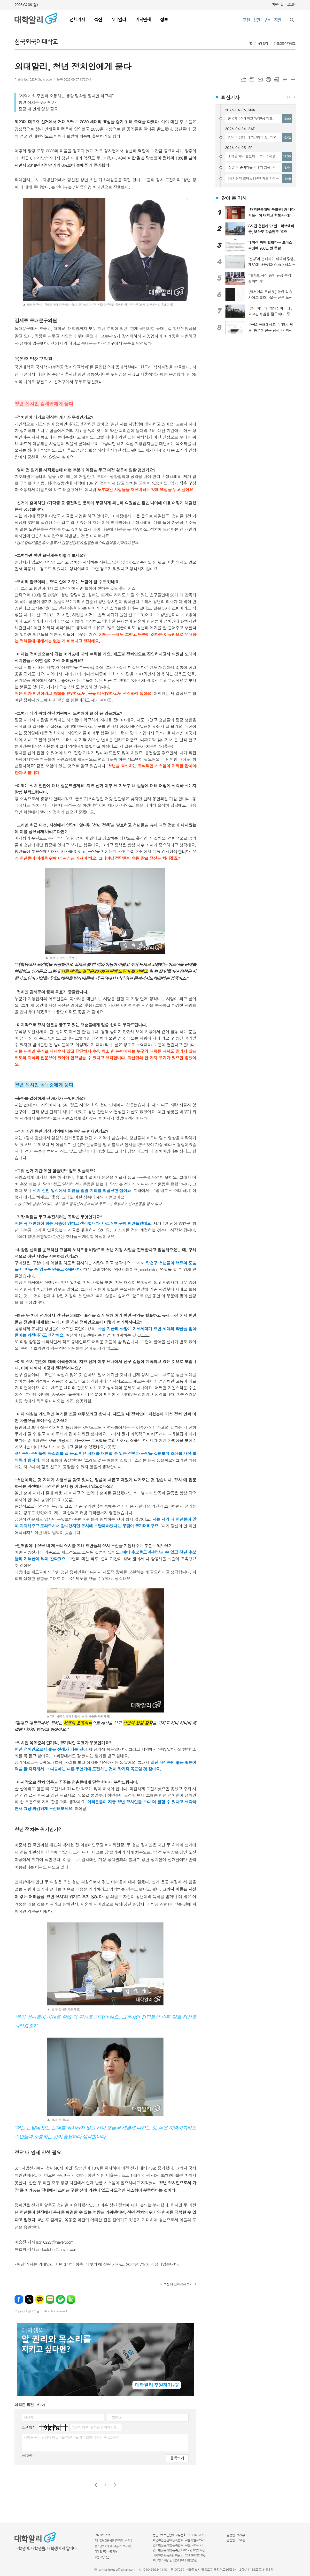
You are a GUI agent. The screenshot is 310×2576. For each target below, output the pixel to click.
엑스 (29, 2299)
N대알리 (118, 19)
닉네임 (28, 2417)
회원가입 (277, 4)
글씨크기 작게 (293, 79)
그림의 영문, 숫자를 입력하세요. (94, 2427)
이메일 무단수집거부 (105, 2551)
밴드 (71, 2299)
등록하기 (177, 2457)
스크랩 (276, 79)
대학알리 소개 (102, 2535)
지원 (277, 20)
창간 (256, 20)
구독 (267, 20)
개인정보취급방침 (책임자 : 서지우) (113, 2540)
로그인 (291, 4)
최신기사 (230, 97)
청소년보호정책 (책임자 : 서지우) (112, 2546)
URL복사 (243, 79)
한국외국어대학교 (284, 43)
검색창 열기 (291, 19)
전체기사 (77, 19)
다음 (115, 2485)
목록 (251, 79)
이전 (96, 2485)
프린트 (268, 79)
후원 (246, 20)
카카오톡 (39, 2299)
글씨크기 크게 (284, 79)
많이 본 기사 (234, 197)
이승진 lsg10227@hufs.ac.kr (33, 79)
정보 (164, 19)
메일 (260, 79)
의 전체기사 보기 (176, 2284)
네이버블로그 (50, 2299)
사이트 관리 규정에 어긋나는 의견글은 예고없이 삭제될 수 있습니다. (73, 2437)
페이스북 (19, 2299)
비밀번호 (114, 2417)
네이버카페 (60, 2299)
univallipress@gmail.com (117, 2569)
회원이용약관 (101, 2557)
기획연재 (143, 19)
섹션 (98, 19)
